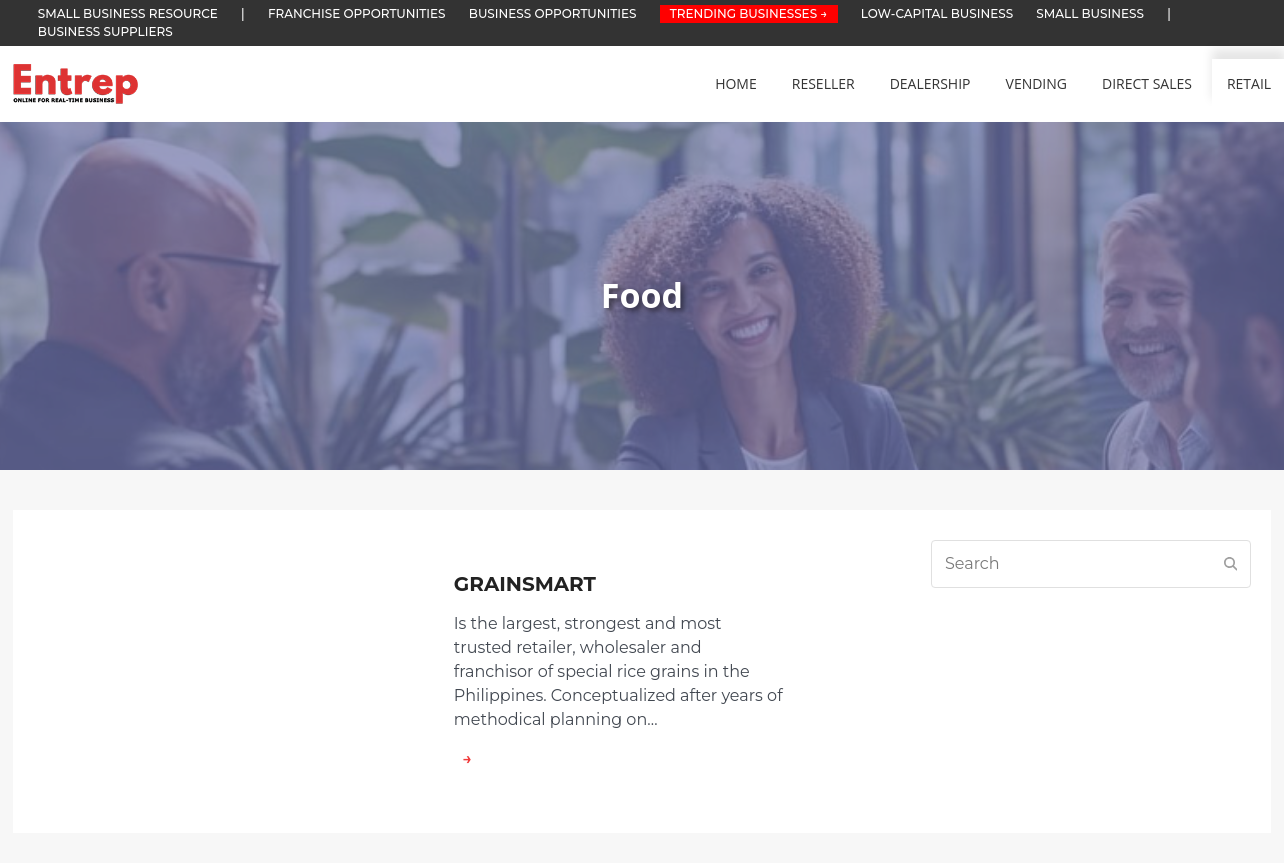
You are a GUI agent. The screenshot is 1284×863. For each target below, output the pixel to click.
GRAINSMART (525, 584)
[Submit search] (1231, 564)
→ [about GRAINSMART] (463, 758)
